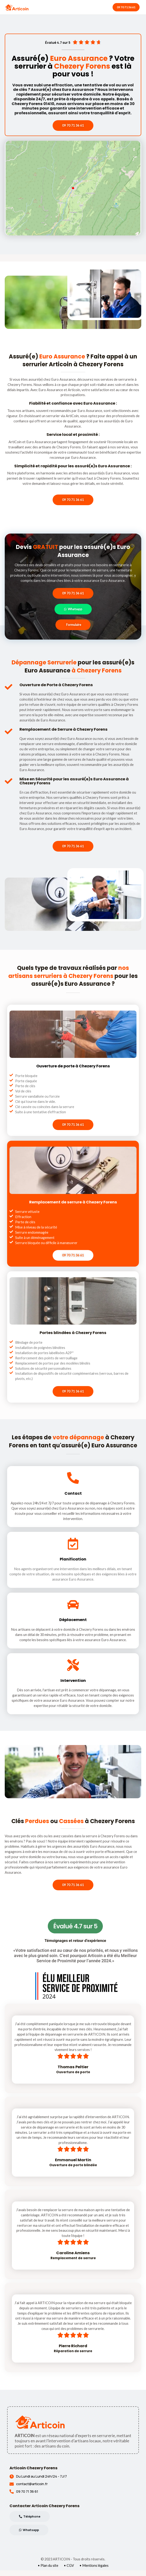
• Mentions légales (94, 2571)
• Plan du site (48, 2571)
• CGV (69, 2571)
